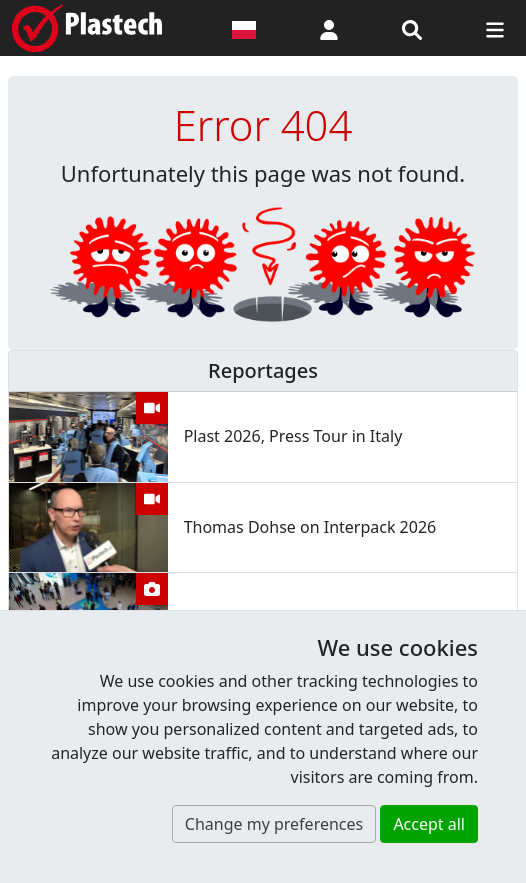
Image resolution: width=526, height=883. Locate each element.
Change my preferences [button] (274, 824)
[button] (329, 28)
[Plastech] (87, 28)
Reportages (263, 370)
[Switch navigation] (495, 28)
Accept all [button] (429, 824)
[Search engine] (412, 28)
